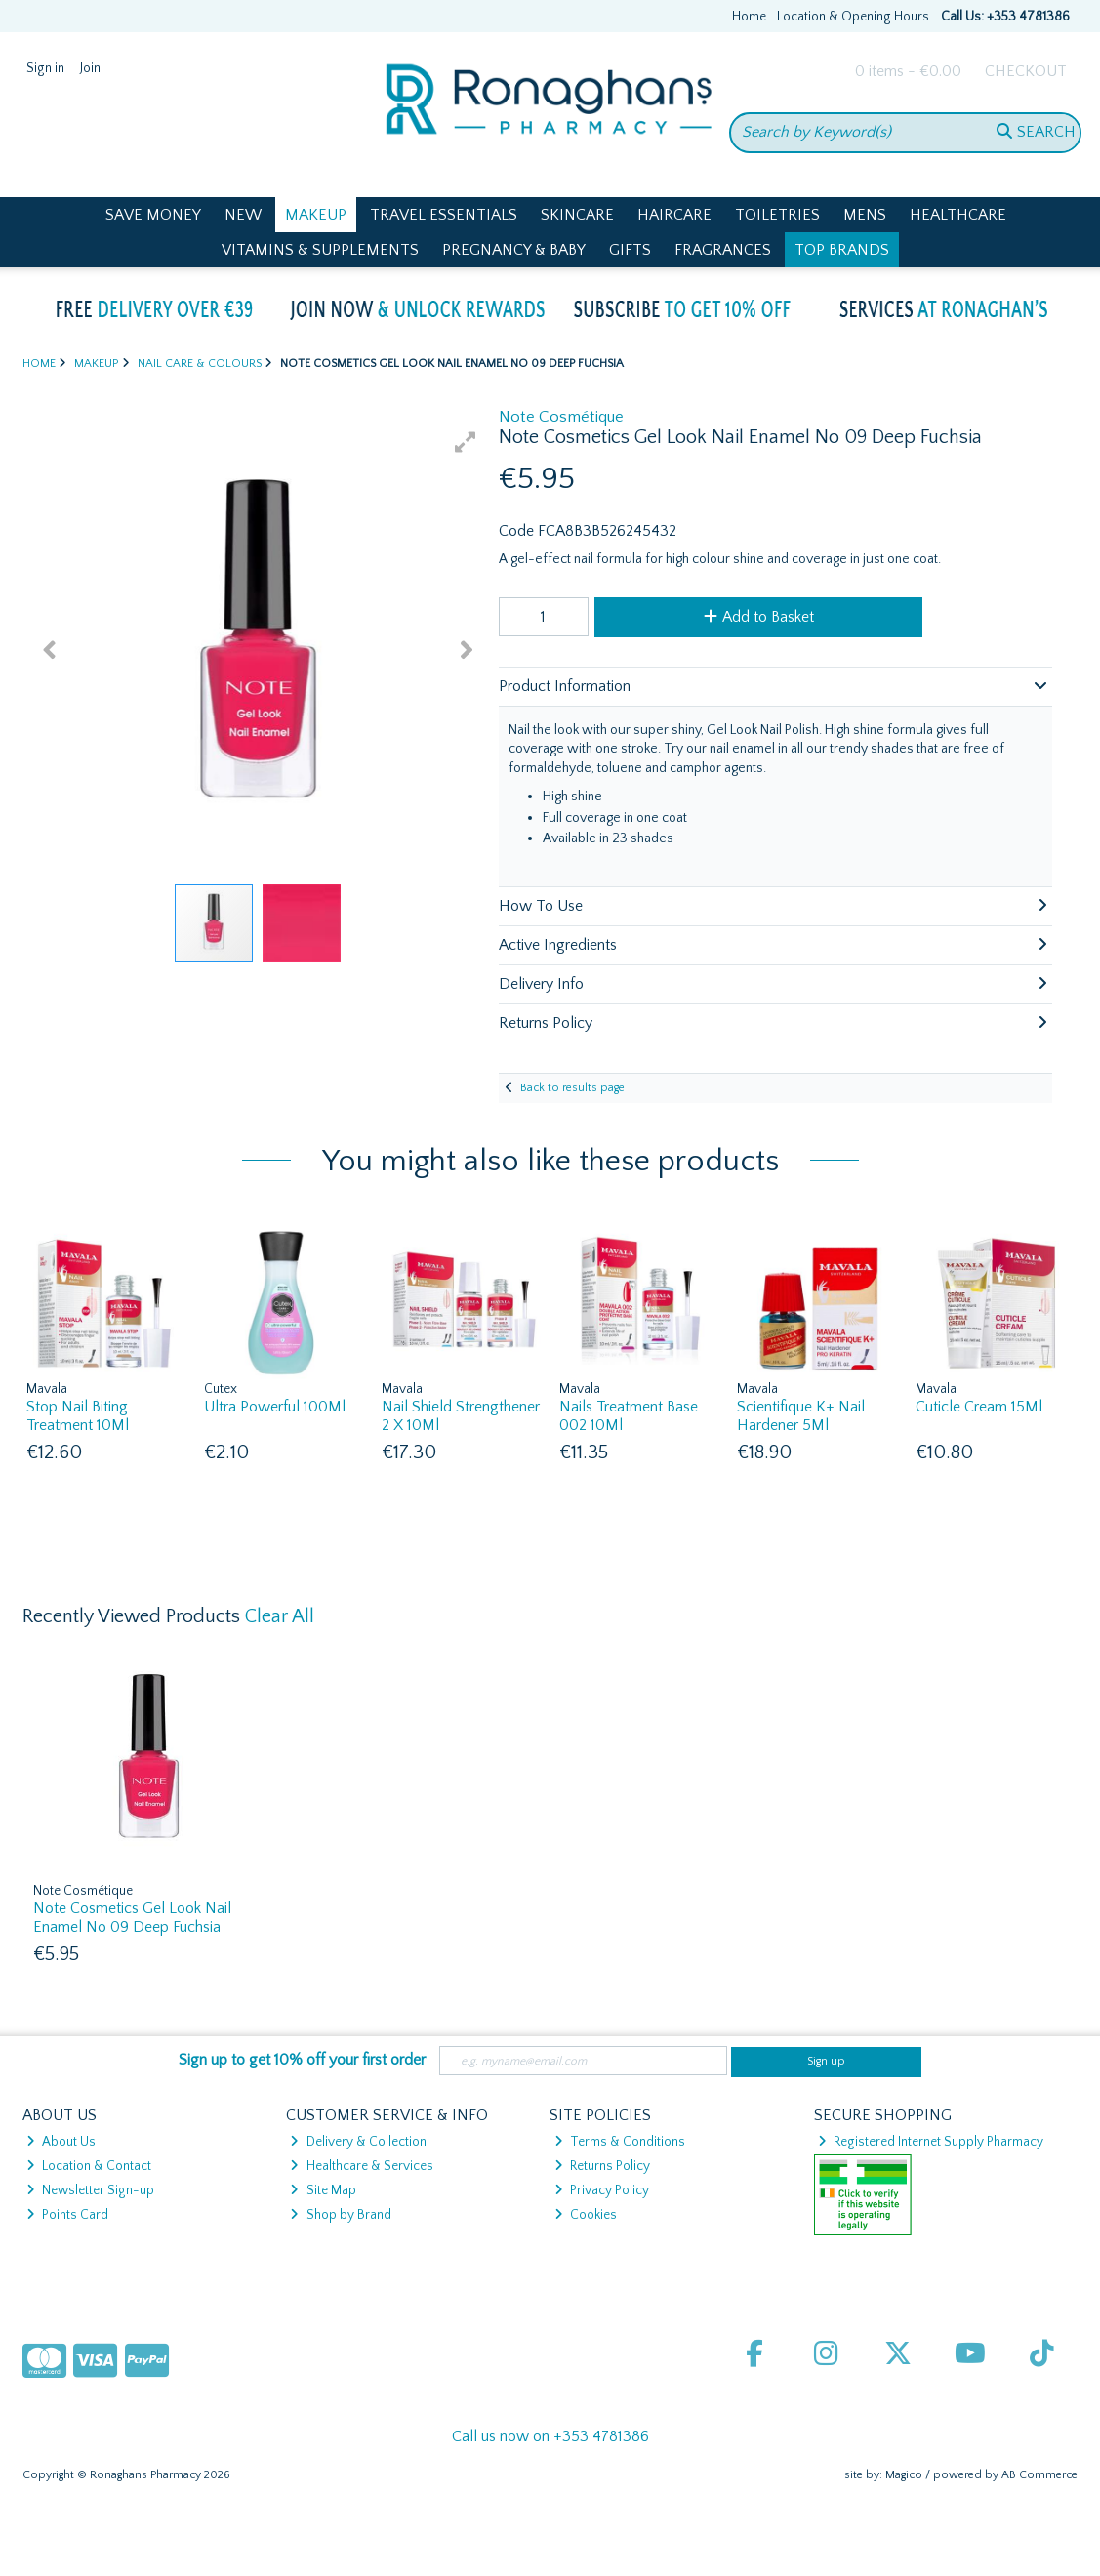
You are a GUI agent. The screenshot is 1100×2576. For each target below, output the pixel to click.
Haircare (674, 215)
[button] (465, 442)
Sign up (826, 2061)
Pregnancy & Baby (514, 250)
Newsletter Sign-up (90, 2190)
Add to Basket (759, 617)
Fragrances (722, 250)
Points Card (67, 2215)
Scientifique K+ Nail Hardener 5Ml (801, 1416)
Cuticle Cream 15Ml (979, 1406)
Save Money (153, 215)
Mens (864, 215)
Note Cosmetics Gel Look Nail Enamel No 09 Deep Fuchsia (132, 1918)
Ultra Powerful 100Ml (275, 1406)
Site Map (322, 2190)
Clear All (279, 1616)
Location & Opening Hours (853, 16)
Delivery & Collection (358, 2141)
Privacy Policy (601, 2190)
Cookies (585, 2215)
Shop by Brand (340, 2215)
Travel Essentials (443, 215)
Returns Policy (602, 2166)
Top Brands (841, 250)
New (243, 215)
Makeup (315, 215)
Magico (903, 2475)
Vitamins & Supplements (320, 250)
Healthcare (958, 215)
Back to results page (572, 1088)
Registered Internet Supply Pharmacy (930, 2141)
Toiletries (777, 215)
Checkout (1026, 71)
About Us (61, 2141)
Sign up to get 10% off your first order (302, 2059)
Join (90, 68)
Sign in (45, 68)
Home (749, 16)
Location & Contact (88, 2166)
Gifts (630, 250)
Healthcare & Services (361, 2166)
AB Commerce (1039, 2475)
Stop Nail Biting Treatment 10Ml (77, 1416)
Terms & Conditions (619, 2141)
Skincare (577, 215)
